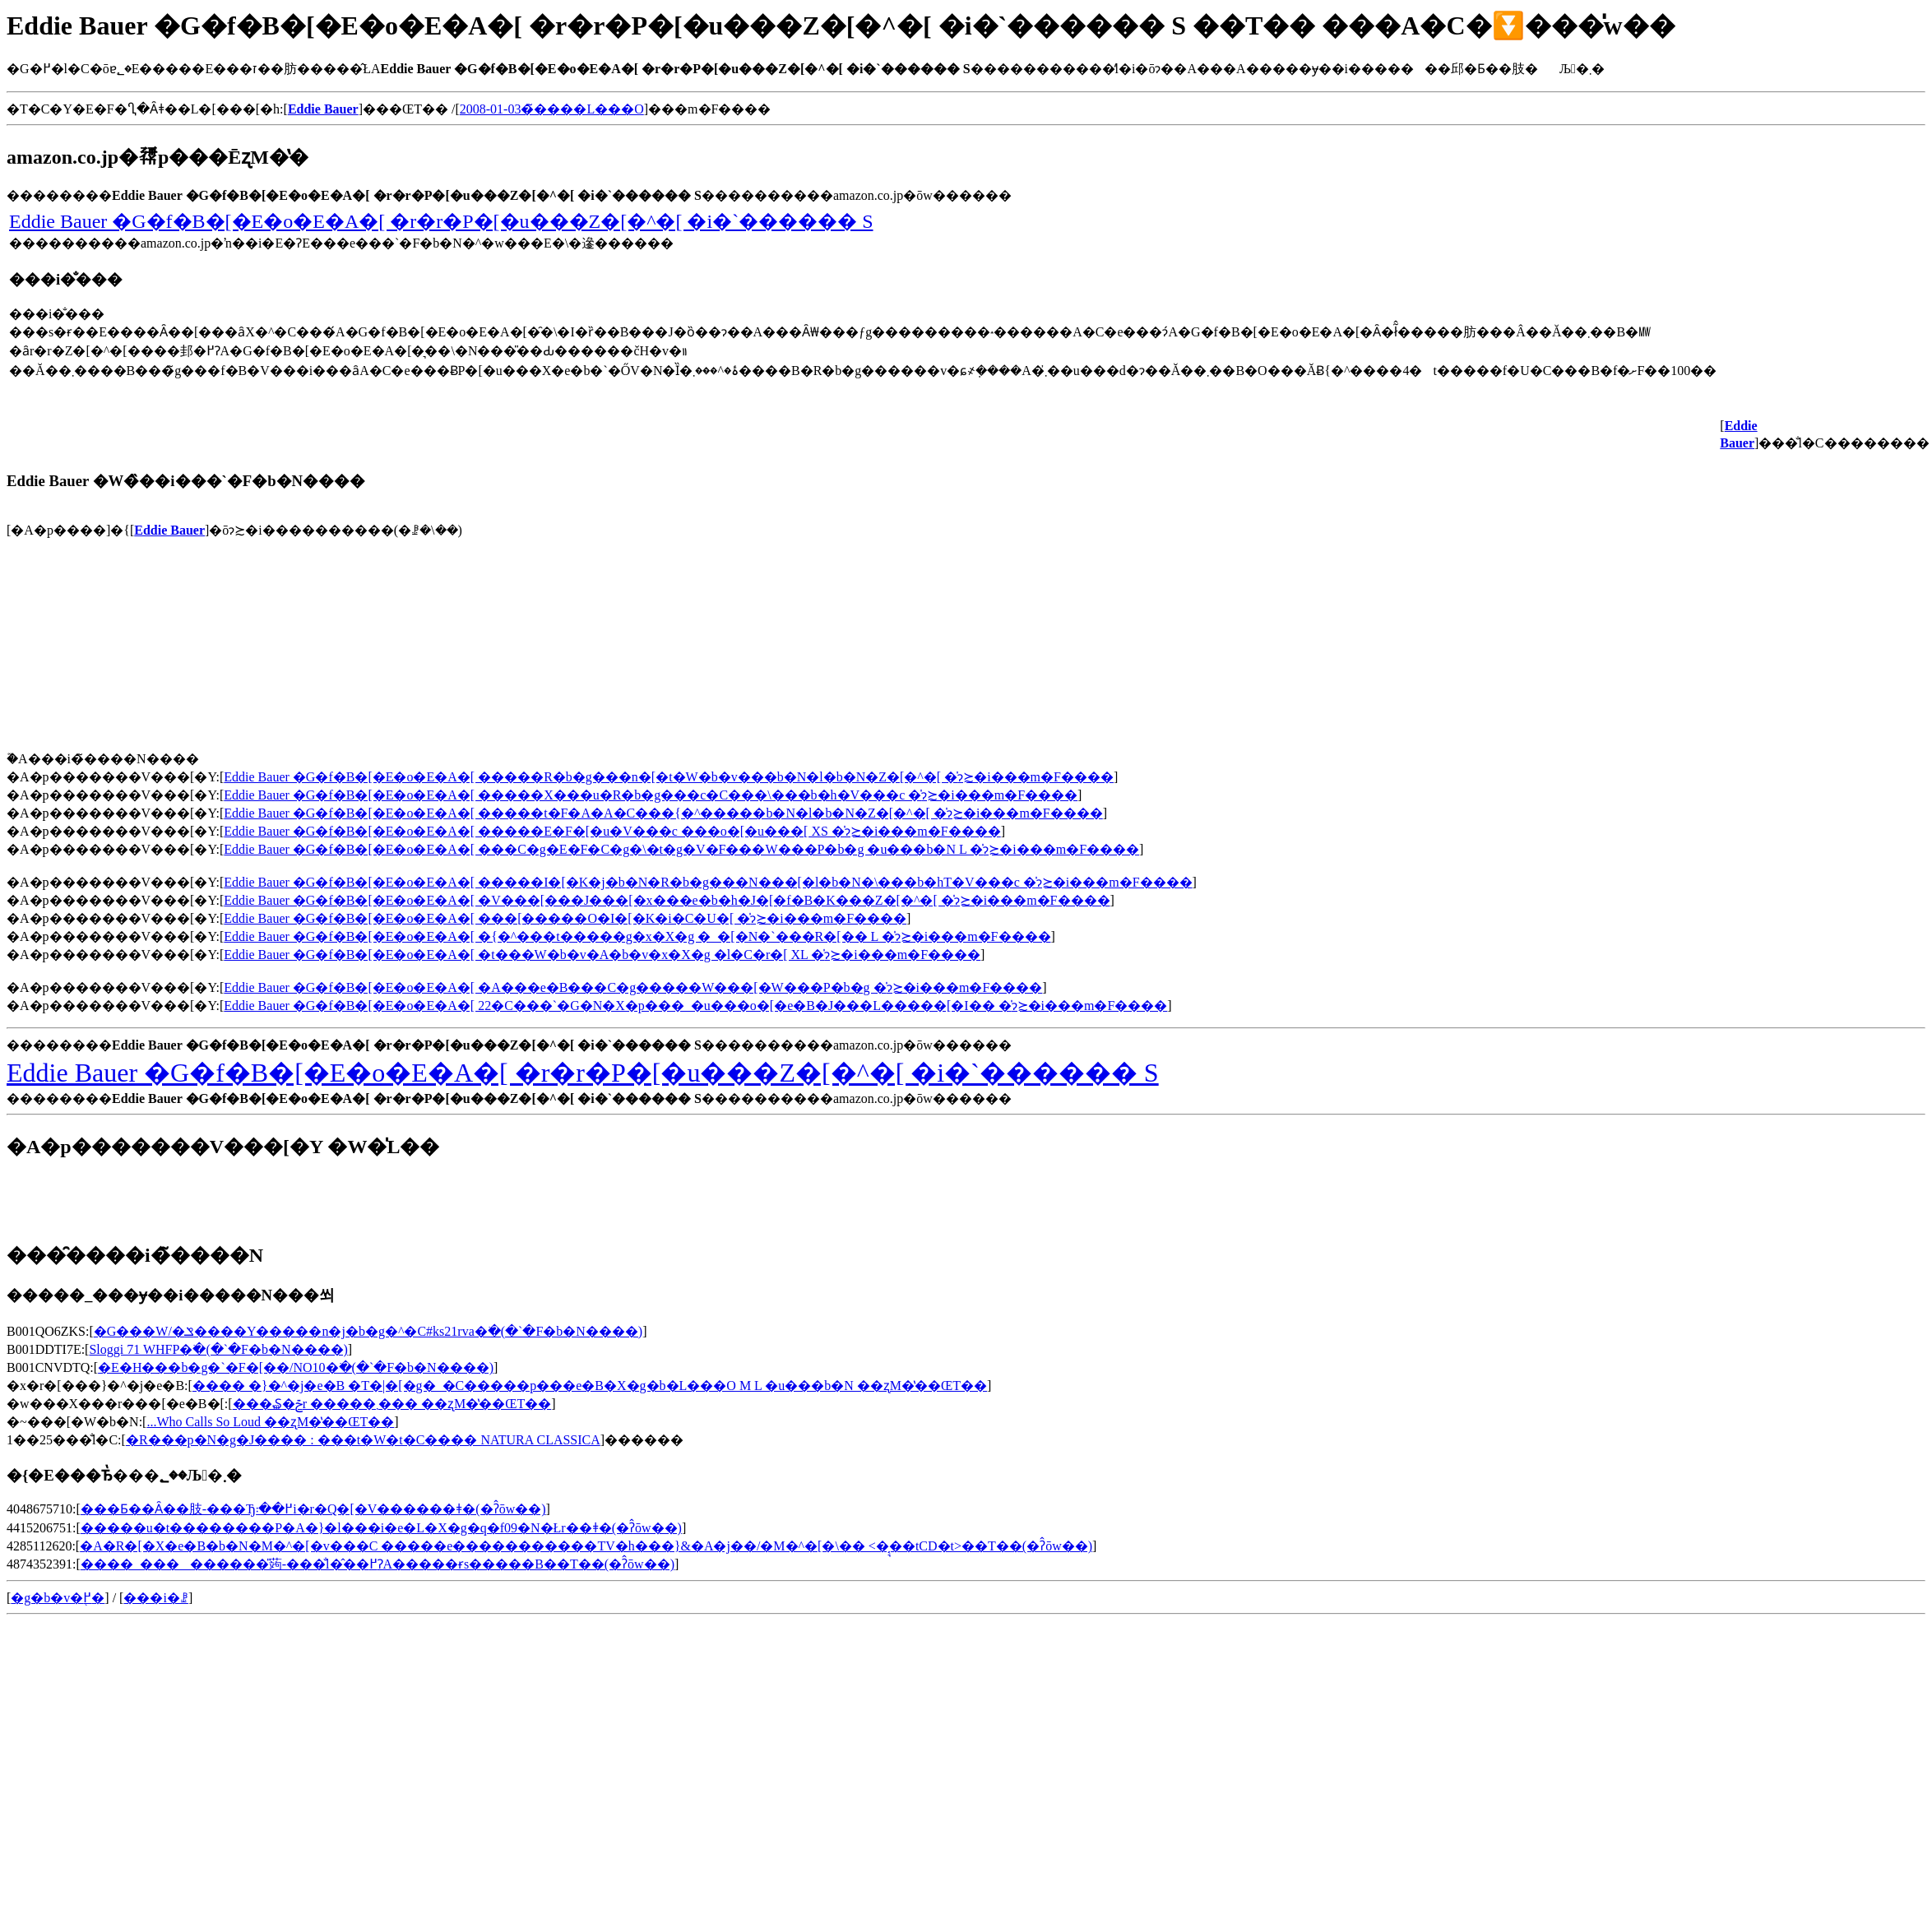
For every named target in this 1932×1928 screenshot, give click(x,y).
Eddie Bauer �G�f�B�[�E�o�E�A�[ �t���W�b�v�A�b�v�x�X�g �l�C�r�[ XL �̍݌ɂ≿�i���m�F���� (602, 955)
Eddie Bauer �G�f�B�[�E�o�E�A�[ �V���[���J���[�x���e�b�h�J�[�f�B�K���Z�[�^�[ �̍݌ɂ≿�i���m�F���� (667, 900)
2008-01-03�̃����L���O (552, 109)
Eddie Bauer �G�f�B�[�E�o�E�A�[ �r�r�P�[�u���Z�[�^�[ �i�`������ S (441, 221)
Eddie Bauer (169, 530)
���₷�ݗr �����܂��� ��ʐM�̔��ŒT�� (392, 1404)
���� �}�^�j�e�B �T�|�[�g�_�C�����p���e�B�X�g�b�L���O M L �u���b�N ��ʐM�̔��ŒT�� (589, 1386)
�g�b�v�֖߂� (57, 1598)
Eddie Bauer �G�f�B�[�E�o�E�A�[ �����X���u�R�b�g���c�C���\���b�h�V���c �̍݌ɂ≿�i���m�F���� (650, 795)
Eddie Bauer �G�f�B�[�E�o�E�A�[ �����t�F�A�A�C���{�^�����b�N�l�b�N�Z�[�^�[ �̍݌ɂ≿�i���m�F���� (663, 813)
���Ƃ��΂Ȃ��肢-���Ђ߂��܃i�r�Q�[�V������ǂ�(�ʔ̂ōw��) (313, 1509)
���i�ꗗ (155, 1598)
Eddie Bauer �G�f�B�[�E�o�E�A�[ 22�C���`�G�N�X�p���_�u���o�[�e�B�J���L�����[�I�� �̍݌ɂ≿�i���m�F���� (695, 1006)
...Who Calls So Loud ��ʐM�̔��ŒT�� (270, 1422)
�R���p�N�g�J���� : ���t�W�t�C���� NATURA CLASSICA (363, 1440)
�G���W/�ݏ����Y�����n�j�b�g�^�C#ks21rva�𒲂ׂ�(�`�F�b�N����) (368, 1331)
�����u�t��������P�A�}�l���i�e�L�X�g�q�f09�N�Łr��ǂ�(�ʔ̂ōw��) (381, 1528)
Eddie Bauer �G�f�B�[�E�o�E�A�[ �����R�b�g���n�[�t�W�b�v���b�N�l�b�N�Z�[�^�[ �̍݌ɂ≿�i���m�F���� (669, 777)
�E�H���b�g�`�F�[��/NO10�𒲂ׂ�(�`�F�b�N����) (295, 1367)
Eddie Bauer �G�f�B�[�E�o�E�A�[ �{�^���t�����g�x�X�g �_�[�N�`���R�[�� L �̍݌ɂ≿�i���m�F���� (637, 936)
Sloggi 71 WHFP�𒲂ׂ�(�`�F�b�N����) (218, 1349)
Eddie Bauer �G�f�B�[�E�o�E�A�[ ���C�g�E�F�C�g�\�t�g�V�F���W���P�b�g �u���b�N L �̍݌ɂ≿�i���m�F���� (681, 849)
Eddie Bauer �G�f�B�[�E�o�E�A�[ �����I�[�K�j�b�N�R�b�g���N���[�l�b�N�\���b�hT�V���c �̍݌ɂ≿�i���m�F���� (708, 882)
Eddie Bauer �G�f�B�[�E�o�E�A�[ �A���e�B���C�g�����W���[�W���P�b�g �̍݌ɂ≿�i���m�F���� (633, 987)
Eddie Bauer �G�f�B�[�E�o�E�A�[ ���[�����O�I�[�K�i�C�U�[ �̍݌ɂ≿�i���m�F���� (565, 918)
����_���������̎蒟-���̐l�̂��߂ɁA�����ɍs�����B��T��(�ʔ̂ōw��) (377, 1564)
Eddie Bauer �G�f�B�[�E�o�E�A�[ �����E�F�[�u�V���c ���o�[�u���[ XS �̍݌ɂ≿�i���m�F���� (612, 831)
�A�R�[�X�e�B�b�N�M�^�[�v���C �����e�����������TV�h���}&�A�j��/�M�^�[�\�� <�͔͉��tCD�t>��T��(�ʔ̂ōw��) (586, 1546)
